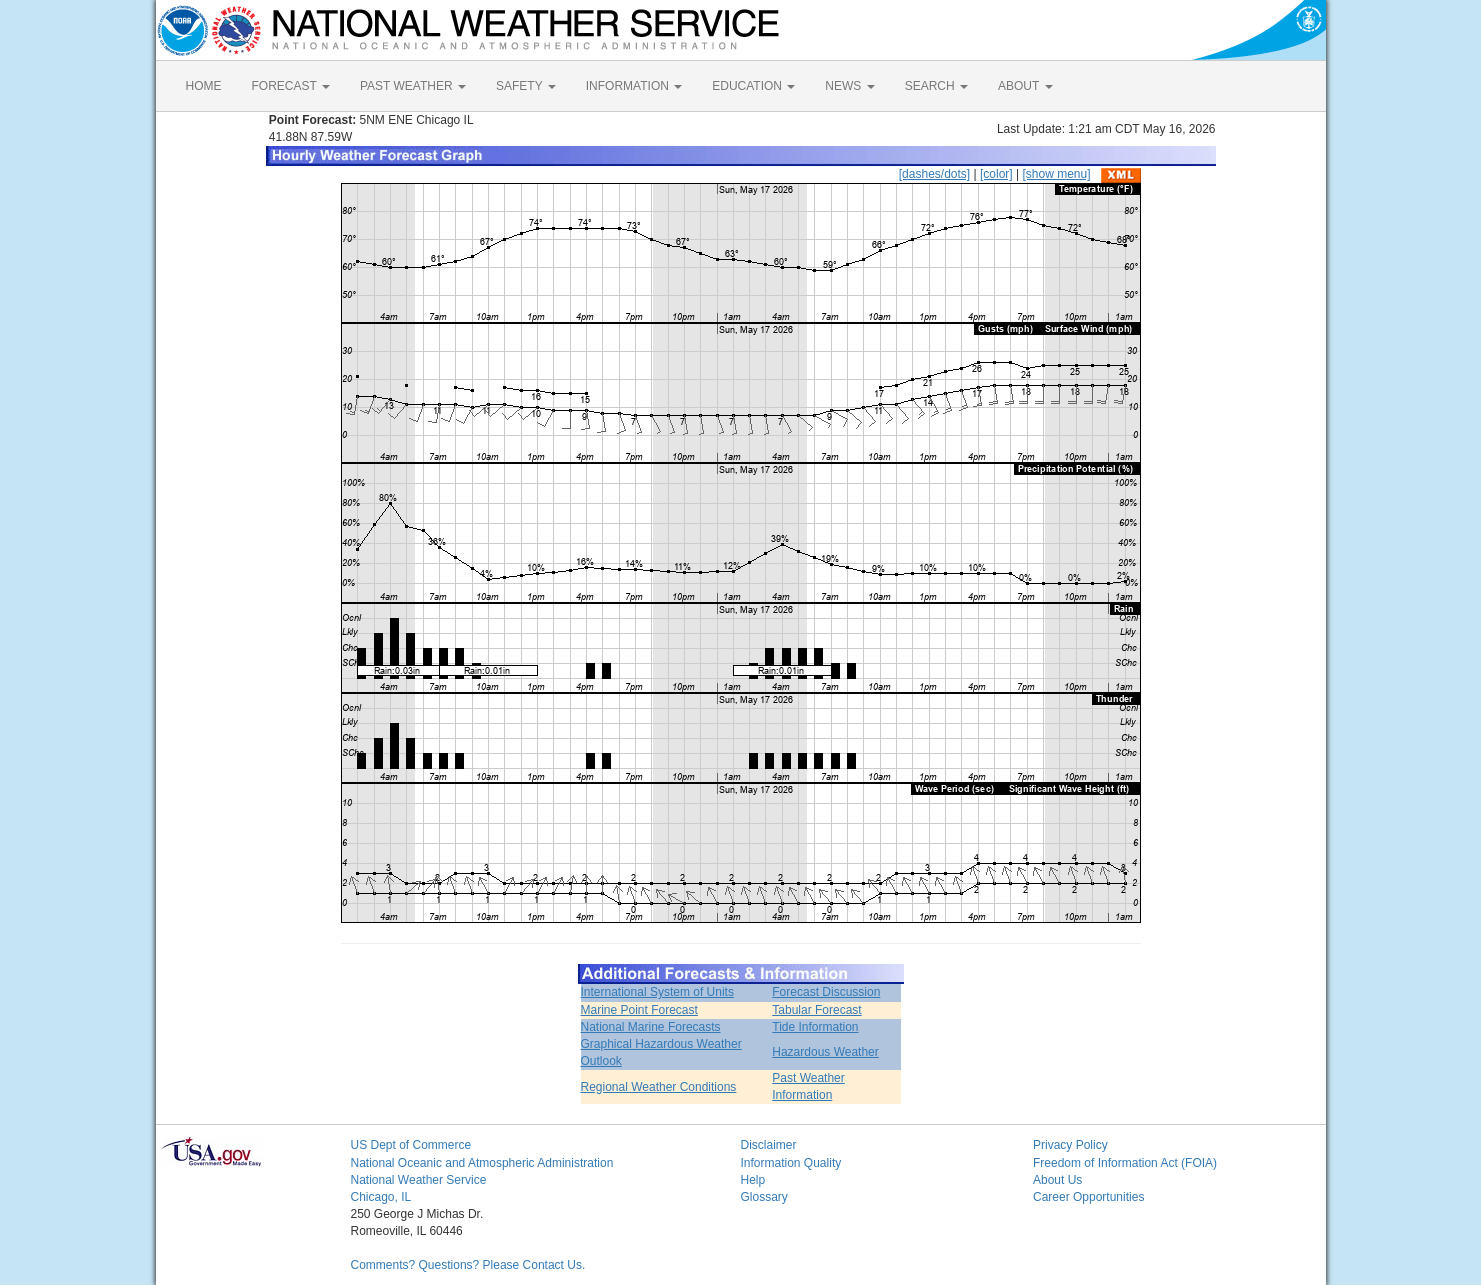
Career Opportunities (1088, 1197)
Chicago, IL (381, 1197)
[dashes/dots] (934, 174)
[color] (996, 174)
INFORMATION (634, 86)
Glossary (764, 1197)
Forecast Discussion (826, 992)
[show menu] (1056, 174)
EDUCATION (753, 86)
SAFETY (526, 86)
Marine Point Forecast (639, 1010)
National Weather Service (419, 1180)
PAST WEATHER (413, 86)
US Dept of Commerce (411, 1145)
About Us (1057, 1180)
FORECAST (291, 86)
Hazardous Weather (825, 1052)
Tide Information (815, 1027)
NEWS (849, 86)
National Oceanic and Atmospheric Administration (482, 1163)
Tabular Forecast (816, 1010)
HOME (204, 86)
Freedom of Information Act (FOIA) (1125, 1163)
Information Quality (791, 1163)
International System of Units (657, 992)
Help (753, 1180)
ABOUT (1025, 86)
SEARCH (936, 86)
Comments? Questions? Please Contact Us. (468, 1265)
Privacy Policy (1070, 1145)
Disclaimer (769, 1145)
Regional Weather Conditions (659, 1087)
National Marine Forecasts (651, 1027)
